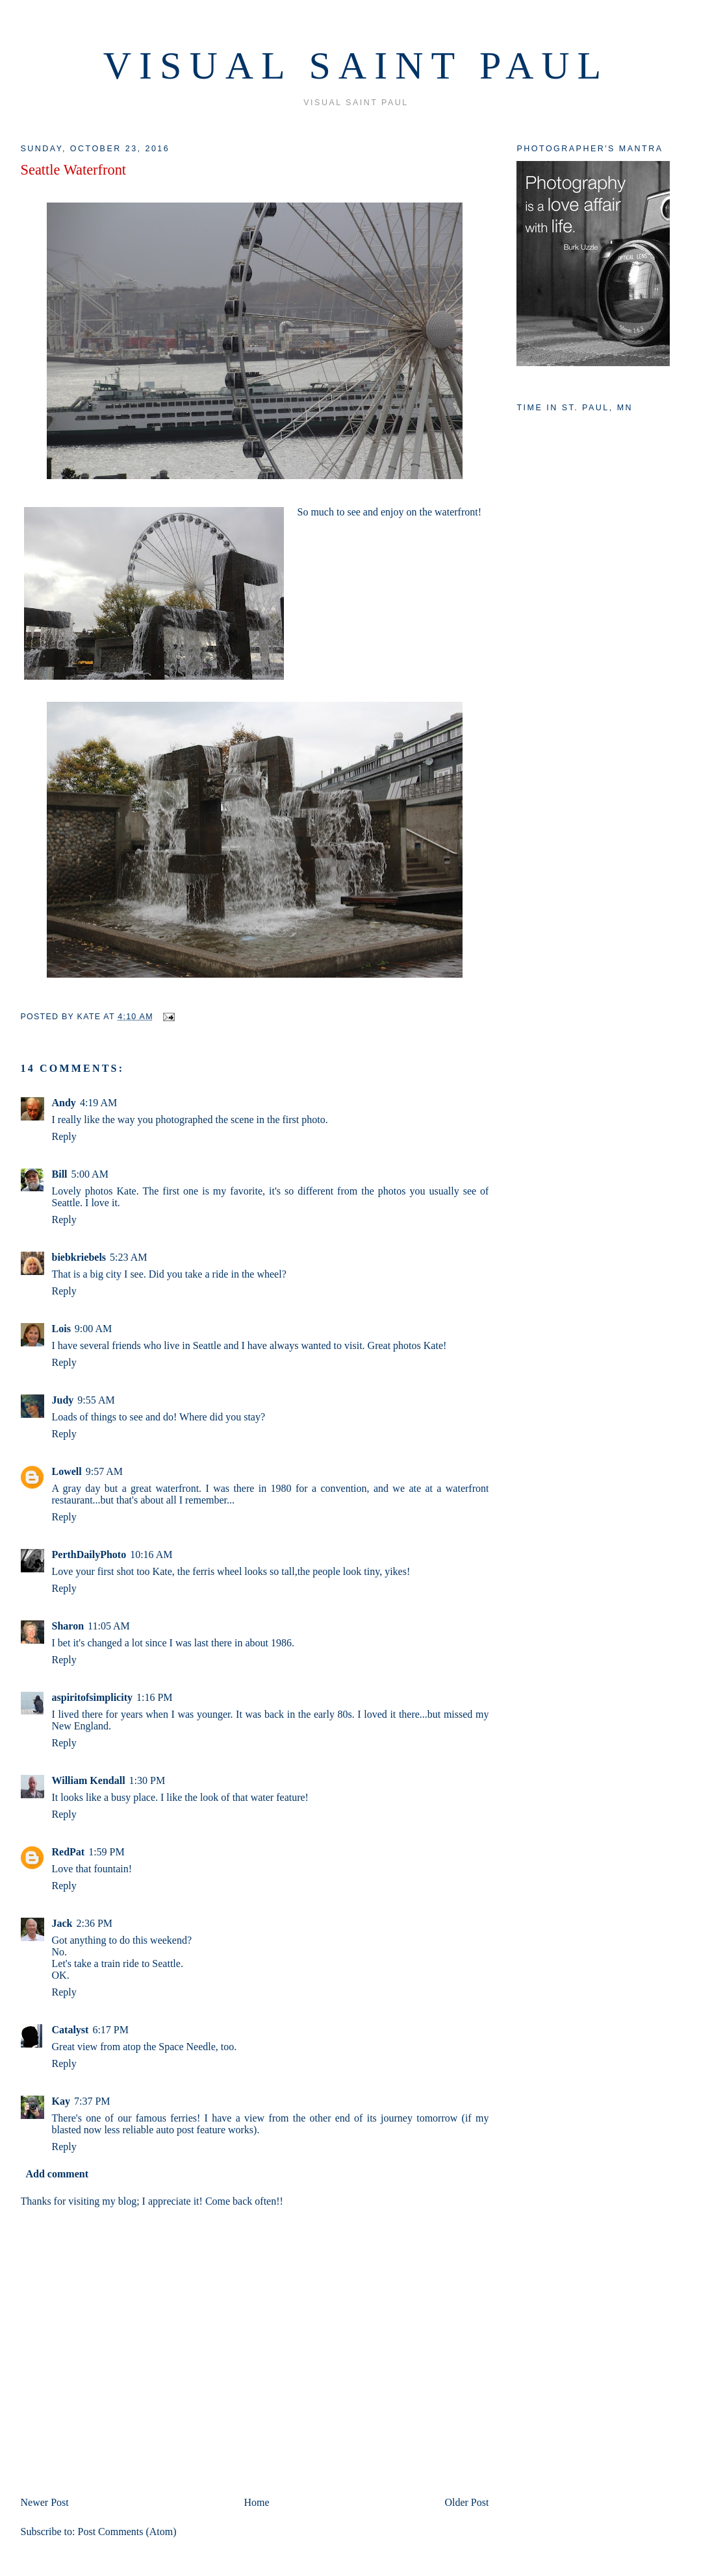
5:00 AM (89, 1174)
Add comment (57, 2173)
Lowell (67, 1471)
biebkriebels (79, 1257)
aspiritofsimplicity (92, 1697)
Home (257, 2502)
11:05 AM (109, 1625)
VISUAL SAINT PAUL (356, 65)
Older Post (466, 2502)
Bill (60, 1174)
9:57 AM (104, 1471)
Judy (63, 1400)
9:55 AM (95, 1400)
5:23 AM (128, 1257)
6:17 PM (110, 2029)
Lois (61, 1328)
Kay (61, 2101)
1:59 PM (106, 1851)
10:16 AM (151, 1554)
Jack (62, 1923)
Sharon (68, 1625)
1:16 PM (154, 1697)
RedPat (68, 1851)
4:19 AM (98, 1102)
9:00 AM (93, 1328)
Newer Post (45, 2502)
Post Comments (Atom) (127, 2531)
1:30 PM (147, 1780)
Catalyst (70, 2029)
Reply (64, 1136)
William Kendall (88, 1780)
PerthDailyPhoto (89, 1554)
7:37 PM (92, 2101)
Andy (64, 1102)
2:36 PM (95, 1923)
